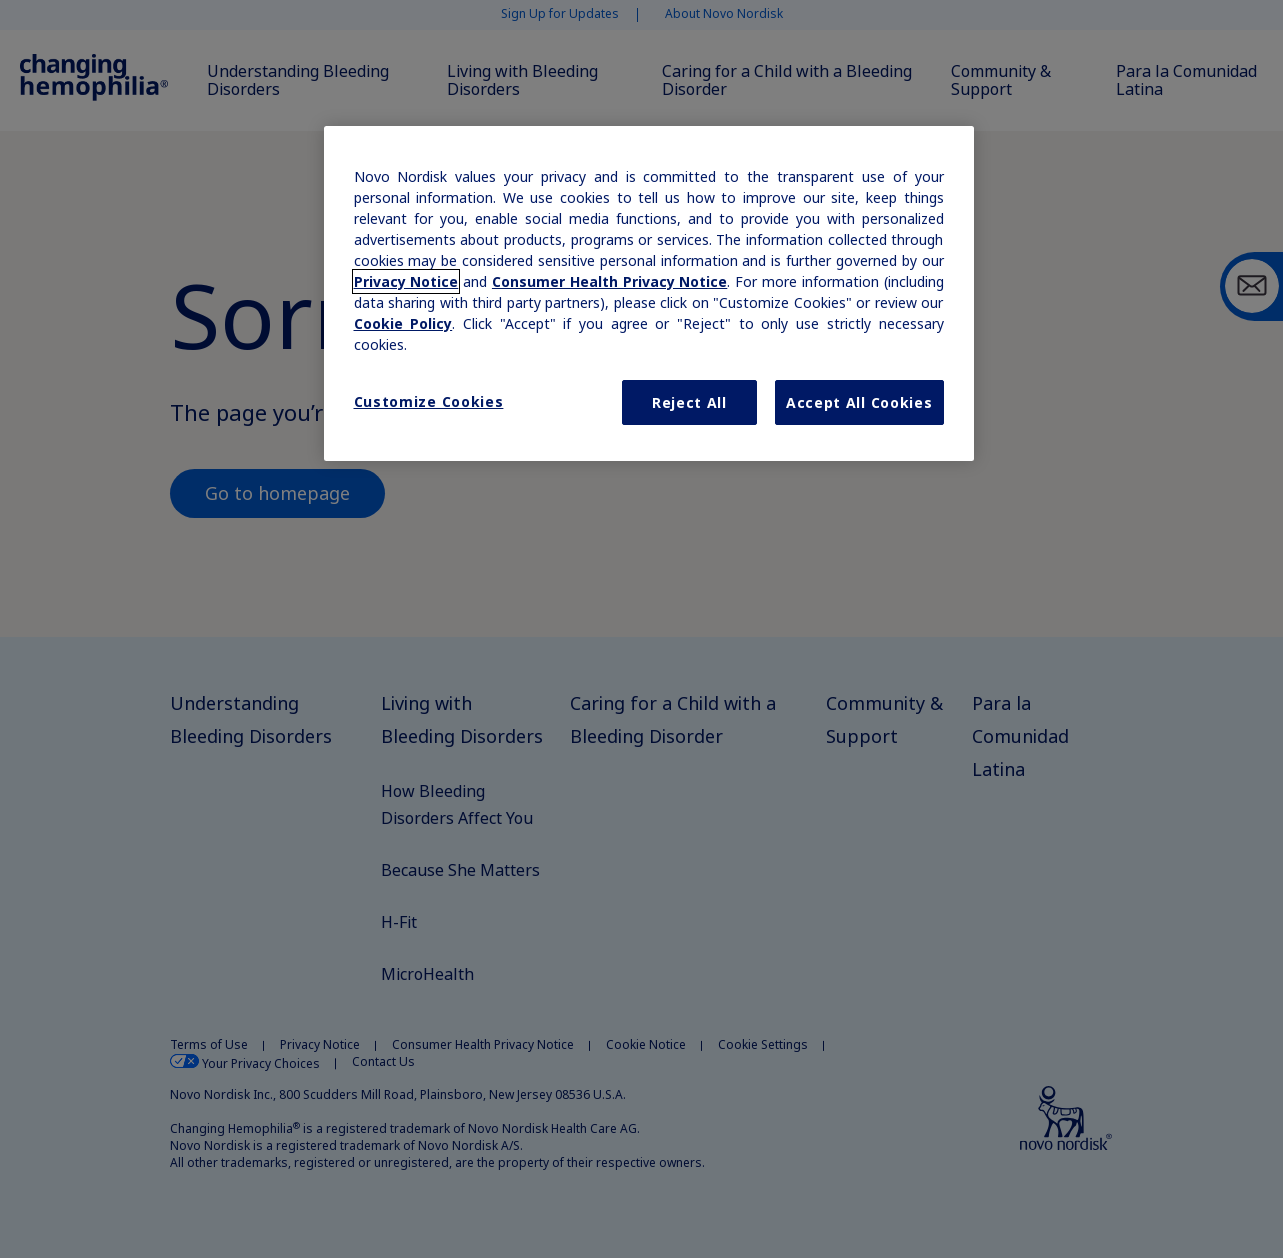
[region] (649, 294)
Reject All (689, 402)
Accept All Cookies (859, 402)
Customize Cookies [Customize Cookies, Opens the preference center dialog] (429, 401)
